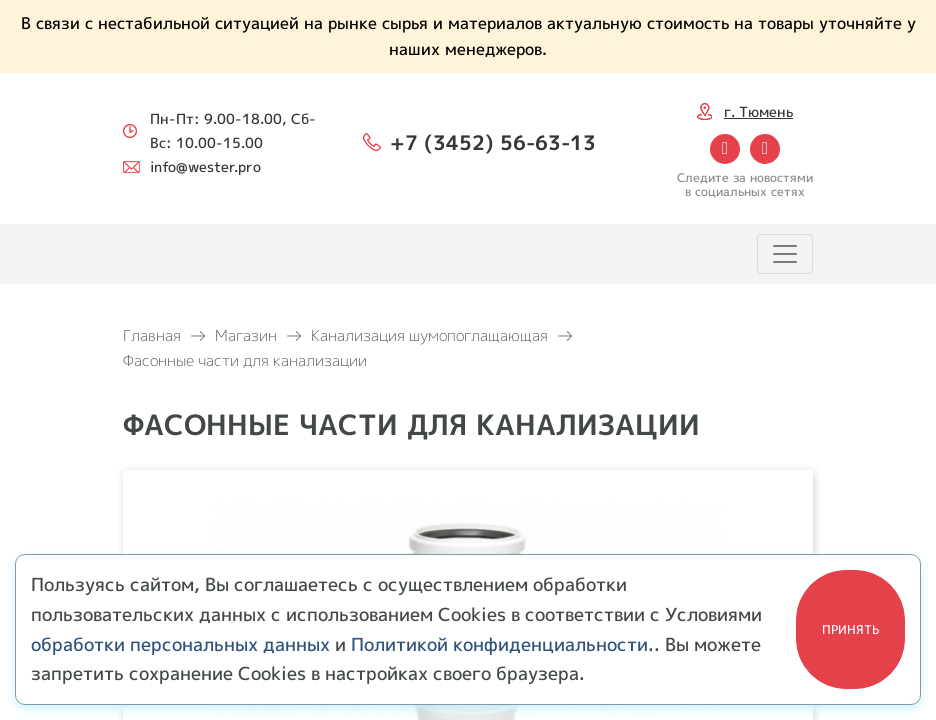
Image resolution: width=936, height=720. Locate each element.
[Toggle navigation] (785, 254)
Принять (850, 629)
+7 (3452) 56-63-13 (493, 142)
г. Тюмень (758, 111)
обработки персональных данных (180, 644)
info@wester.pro (205, 166)
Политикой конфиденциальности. (502, 644)
